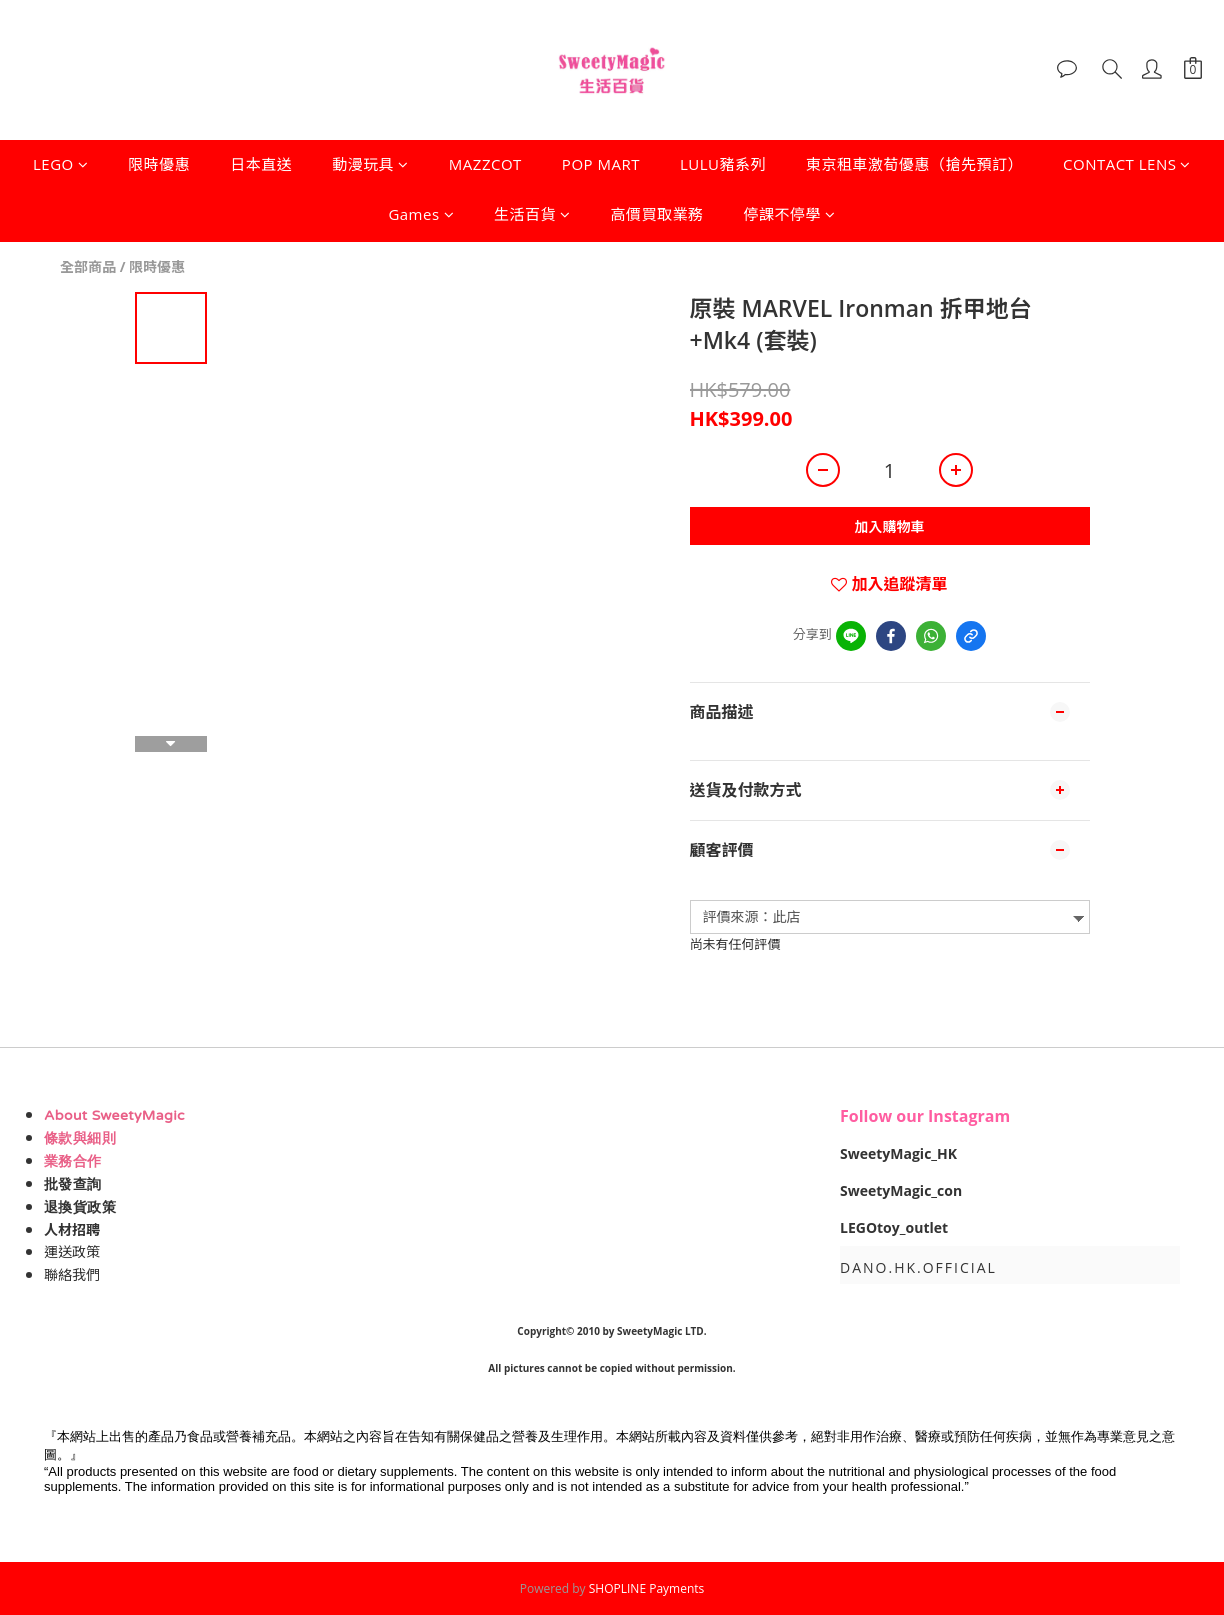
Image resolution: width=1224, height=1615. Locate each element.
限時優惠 (159, 164)
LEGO (60, 164)
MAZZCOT (485, 164)
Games (421, 214)
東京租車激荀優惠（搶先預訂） (914, 164)
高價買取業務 (657, 214)
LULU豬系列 (723, 164)
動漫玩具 (370, 164)
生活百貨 (532, 214)
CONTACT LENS (1127, 164)
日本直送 (261, 164)
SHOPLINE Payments (647, 1588)
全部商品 (88, 266)
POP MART (601, 164)
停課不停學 (790, 214)
